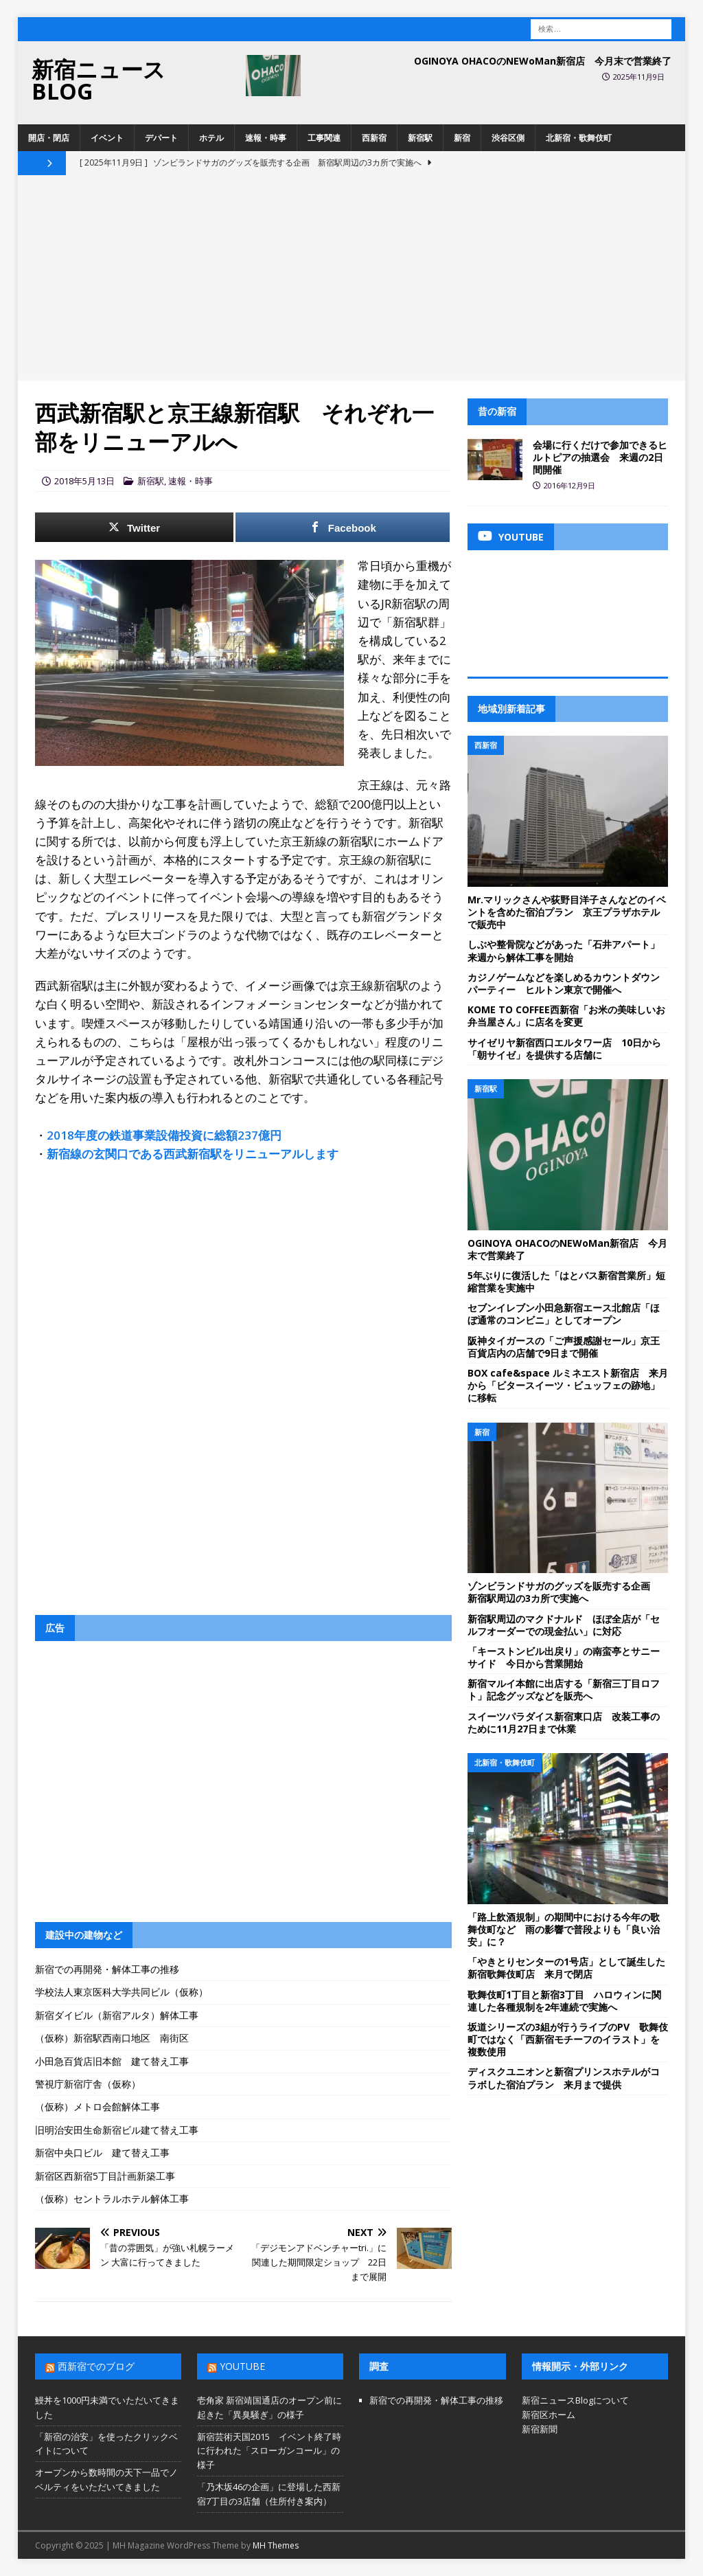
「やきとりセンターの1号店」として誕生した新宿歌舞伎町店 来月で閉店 (566, 1967)
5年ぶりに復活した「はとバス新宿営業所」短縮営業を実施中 (566, 1281)
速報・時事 (265, 138)
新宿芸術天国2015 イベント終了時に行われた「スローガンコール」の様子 (269, 2451)
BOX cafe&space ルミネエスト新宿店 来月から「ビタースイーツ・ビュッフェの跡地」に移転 (568, 1385)
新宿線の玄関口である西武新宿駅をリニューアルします (192, 1154)
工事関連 (324, 138)
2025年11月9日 (639, 76)
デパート (161, 138)
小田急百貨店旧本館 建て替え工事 (112, 2061)
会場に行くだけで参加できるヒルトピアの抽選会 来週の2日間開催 (600, 457)
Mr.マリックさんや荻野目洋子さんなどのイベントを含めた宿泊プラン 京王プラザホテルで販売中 (567, 912)
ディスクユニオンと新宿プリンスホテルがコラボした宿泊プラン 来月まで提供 (564, 2077)
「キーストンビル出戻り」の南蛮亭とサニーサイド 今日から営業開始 (564, 1657)
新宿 (462, 138)
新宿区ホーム (548, 2414)
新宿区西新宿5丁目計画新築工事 (105, 2175)
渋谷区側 (508, 138)
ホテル (211, 138)
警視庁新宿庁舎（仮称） (88, 2083)
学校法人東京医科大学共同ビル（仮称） (121, 1991)
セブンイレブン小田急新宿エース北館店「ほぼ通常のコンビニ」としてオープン (564, 1313)
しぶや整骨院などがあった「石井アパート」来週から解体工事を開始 (564, 950)
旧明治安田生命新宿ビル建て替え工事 (116, 2129)
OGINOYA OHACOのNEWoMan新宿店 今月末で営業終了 (542, 60)
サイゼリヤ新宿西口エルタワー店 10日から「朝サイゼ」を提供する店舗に (564, 1048)
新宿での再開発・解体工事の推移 (107, 1969)
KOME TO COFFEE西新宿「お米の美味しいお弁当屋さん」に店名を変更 (566, 1015)
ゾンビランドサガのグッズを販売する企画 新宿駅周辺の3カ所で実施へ (564, 1592)
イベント (107, 138)
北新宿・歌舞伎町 (579, 138)
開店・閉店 (48, 138)
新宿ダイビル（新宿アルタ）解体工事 (116, 2015)
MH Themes (276, 2545)
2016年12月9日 (569, 485)
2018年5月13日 (84, 481)
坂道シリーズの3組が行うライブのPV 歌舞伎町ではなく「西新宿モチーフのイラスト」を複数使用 (568, 2039)
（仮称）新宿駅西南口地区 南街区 (112, 2037)
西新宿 (374, 138)
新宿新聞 (539, 2429)
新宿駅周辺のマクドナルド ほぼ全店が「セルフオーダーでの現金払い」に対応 (564, 1625)
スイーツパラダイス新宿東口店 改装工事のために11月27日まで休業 (564, 1722)
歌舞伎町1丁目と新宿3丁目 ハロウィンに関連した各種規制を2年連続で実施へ (564, 2000)
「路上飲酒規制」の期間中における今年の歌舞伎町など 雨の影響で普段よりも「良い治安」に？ (564, 1929)
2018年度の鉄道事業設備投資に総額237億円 (164, 1135)
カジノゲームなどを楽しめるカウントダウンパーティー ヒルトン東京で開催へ (564, 983)
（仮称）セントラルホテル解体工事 (112, 2198)
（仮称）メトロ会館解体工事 (97, 2106)
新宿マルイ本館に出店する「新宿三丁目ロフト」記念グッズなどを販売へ (564, 1689)
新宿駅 (420, 138)
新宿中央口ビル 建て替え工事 (102, 2152)
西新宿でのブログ (96, 2366)
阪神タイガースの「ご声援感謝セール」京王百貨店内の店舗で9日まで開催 (564, 1346)
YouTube (242, 2366)
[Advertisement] (352, 278)
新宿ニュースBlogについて (575, 2400)
